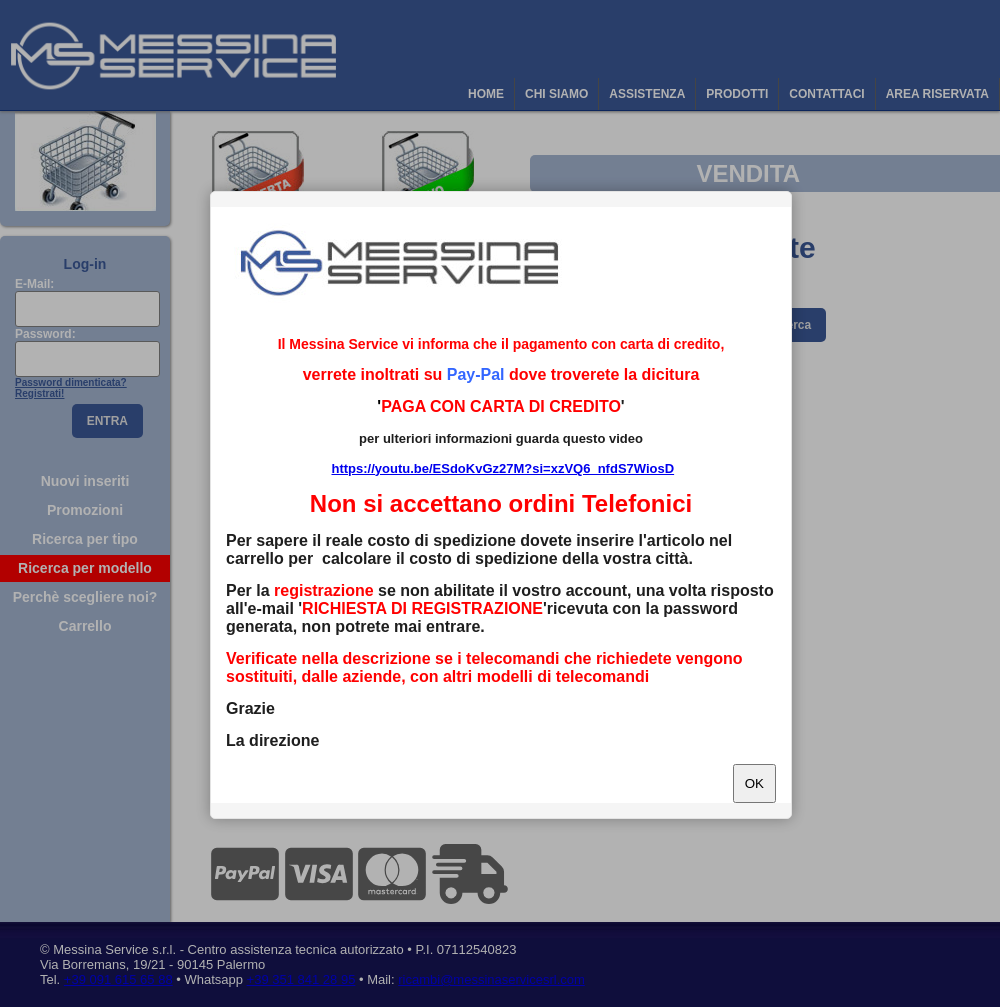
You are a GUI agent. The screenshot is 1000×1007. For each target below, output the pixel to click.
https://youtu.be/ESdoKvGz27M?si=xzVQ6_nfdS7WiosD (502, 468)
